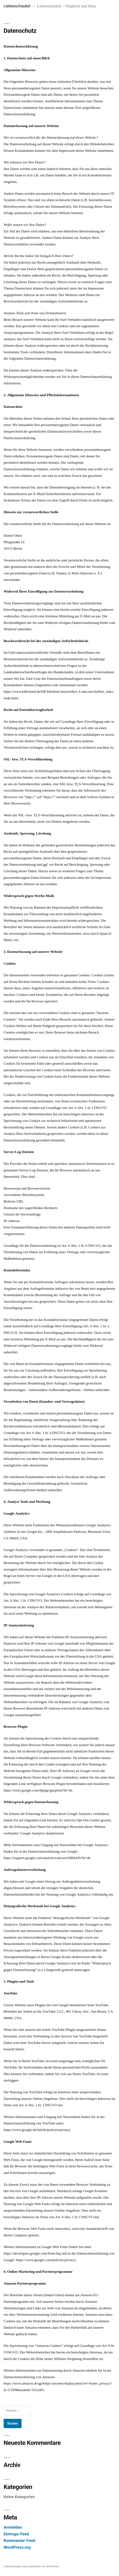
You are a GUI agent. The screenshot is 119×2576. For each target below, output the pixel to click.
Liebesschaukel (17, 6)
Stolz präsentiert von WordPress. (40, 2566)
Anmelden (13, 2527)
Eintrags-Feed (16, 2534)
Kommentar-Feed (19, 2540)
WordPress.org (17, 2547)
